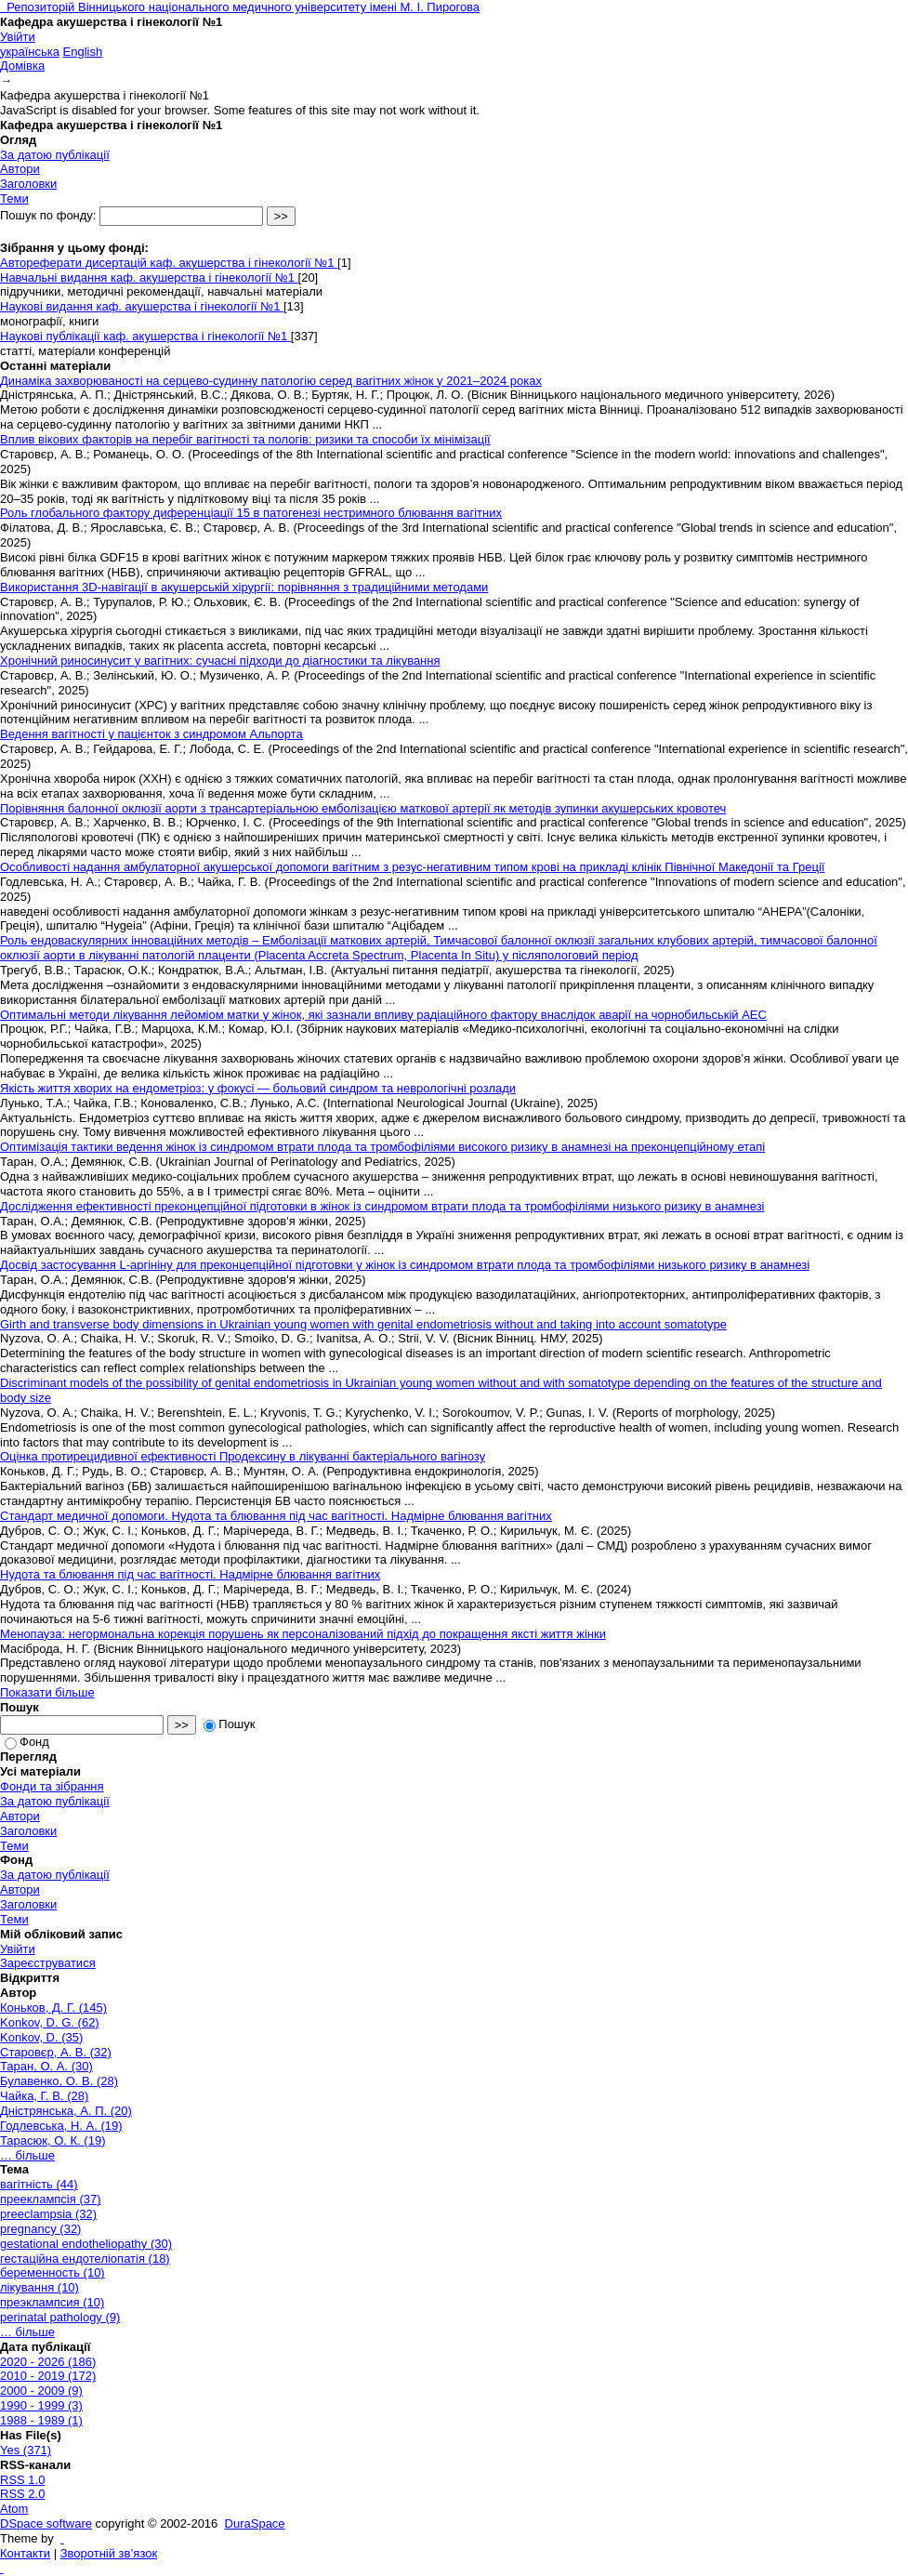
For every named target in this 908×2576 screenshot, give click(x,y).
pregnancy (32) (40, 2229)
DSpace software (46, 2523)
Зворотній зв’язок (108, 2553)
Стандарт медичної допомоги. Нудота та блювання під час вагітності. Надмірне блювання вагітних (276, 1516)
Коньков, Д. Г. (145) (53, 2008)
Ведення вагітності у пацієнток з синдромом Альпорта (151, 734)
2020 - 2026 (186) (48, 2362)
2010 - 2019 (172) (48, 2376)
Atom (14, 2509)
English (83, 52)
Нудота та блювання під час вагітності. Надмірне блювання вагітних (190, 1574)
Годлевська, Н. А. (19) (61, 2126)
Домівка (22, 66)
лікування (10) (39, 2287)
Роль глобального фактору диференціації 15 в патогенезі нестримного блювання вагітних (251, 513)
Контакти (25, 2553)
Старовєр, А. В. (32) (56, 2052)
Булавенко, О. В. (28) (59, 2081)
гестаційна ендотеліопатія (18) (85, 2259)
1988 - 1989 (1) (41, 2420)
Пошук (229, 1724)
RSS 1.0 (22, 2480)
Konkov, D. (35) (41, 2037)
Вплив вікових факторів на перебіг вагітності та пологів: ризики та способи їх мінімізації (245, 439)
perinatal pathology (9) (60, 2317)
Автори (20, 169)
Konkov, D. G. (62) (49, 2022)
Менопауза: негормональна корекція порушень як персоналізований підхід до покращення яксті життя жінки (303, 1634)
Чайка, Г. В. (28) (44, 2096)
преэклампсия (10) (52, 2302)
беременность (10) (52, 2272)
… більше (27, 2155)
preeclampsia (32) (48, 2214)
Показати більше (47, 1692)
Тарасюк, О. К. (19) (52, 2140)
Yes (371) (25, 2450)
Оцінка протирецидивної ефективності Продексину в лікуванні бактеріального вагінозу (242, 1456)
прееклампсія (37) (50, 2199)
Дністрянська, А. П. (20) (66, 2111)
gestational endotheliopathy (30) (86, 2244)
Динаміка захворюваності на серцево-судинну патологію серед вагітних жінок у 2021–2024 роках (271, 381)
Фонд (27, 1742)
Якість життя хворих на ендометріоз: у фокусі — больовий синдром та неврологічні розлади (258, 1088)
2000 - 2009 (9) (41, 2391)
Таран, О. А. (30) (46, 2066)
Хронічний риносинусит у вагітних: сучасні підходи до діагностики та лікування (220, 660)
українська (29, 52)
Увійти (17, 37)
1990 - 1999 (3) (41, 2405)
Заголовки (28, 184)
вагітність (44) (39, 2184)
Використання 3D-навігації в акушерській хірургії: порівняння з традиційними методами (244, 587)
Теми (14, 198)
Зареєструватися (48, 1963)
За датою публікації (55, 155)
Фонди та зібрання (52, 1786)
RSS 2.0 (22, 2494)
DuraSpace (255, 2523)
